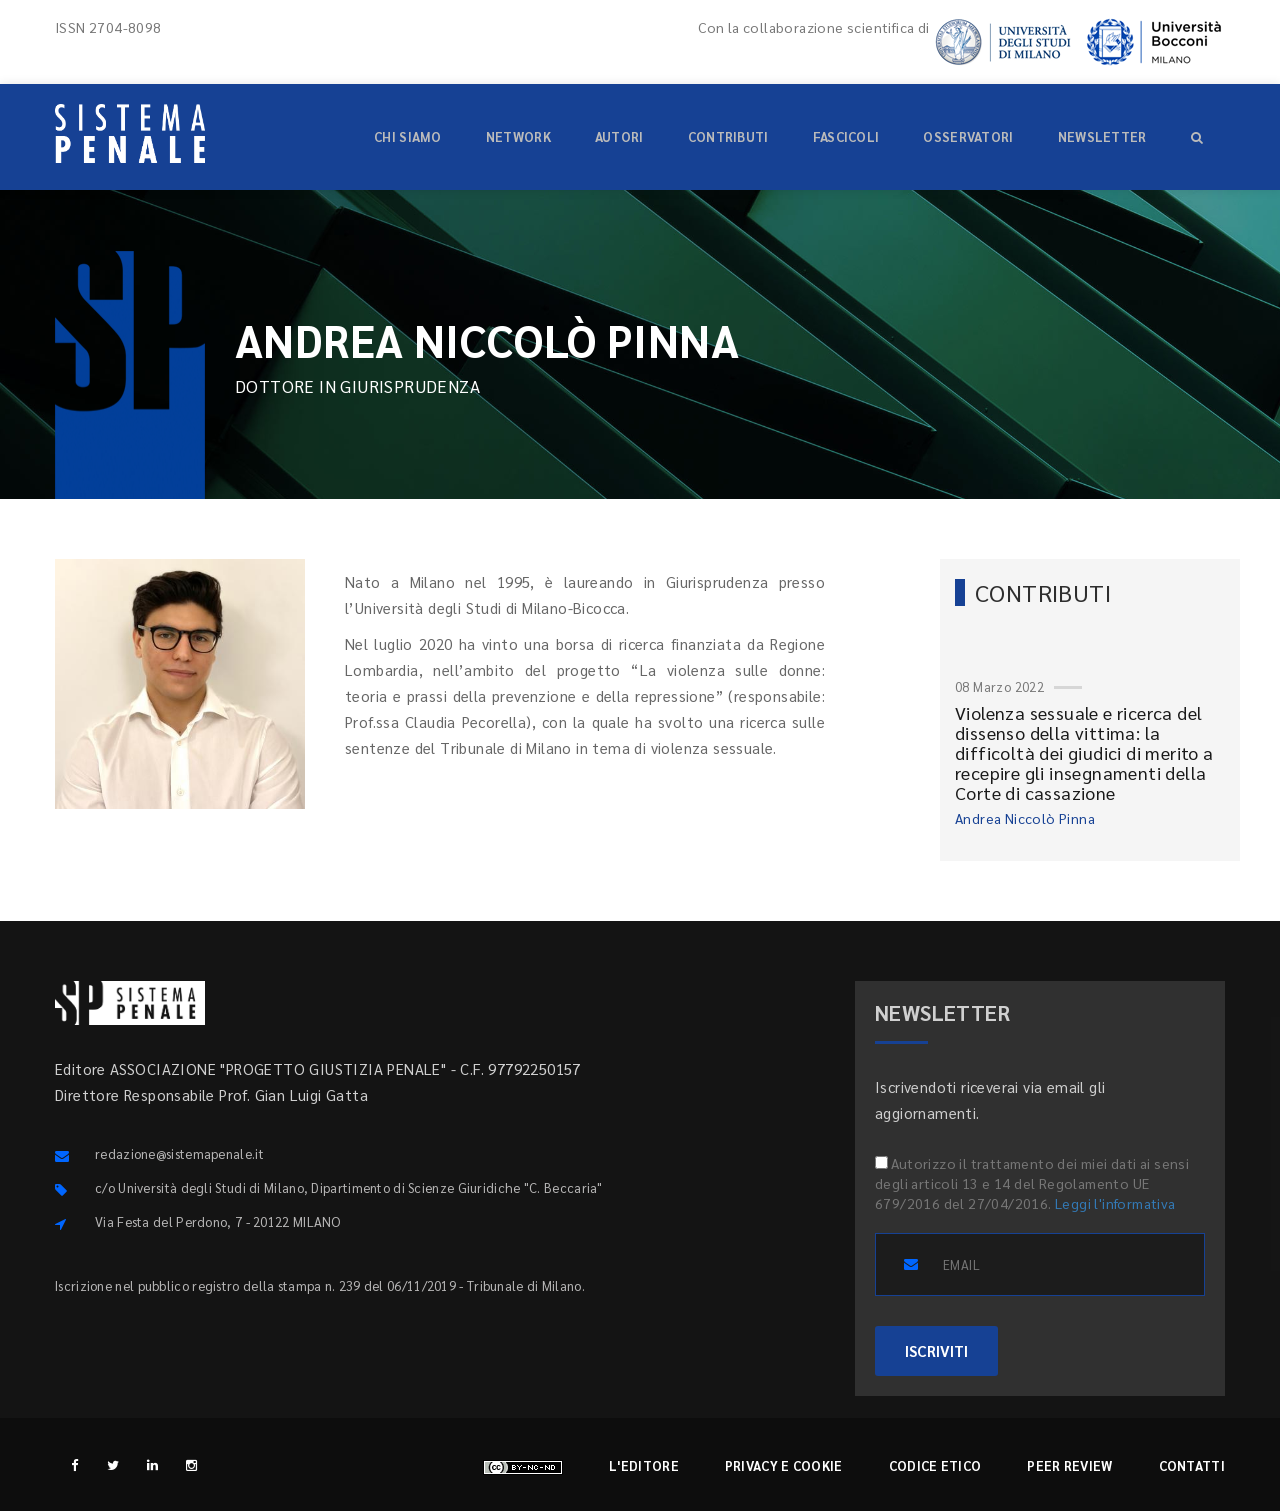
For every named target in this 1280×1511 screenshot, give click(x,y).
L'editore (644, 1465)
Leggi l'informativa (1115, 1203)
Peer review (1069, 1465)
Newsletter (1102, 136)
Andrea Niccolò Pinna (1025, 818)
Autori (619, 136)
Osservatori (968, 136)
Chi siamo (408, 136)
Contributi (728, 136)
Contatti (1192, 1465)
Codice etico (935, 1465)
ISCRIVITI (936, 1350)
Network (518, 136)
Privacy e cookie (784, 1465)
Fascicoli (846, 136)
